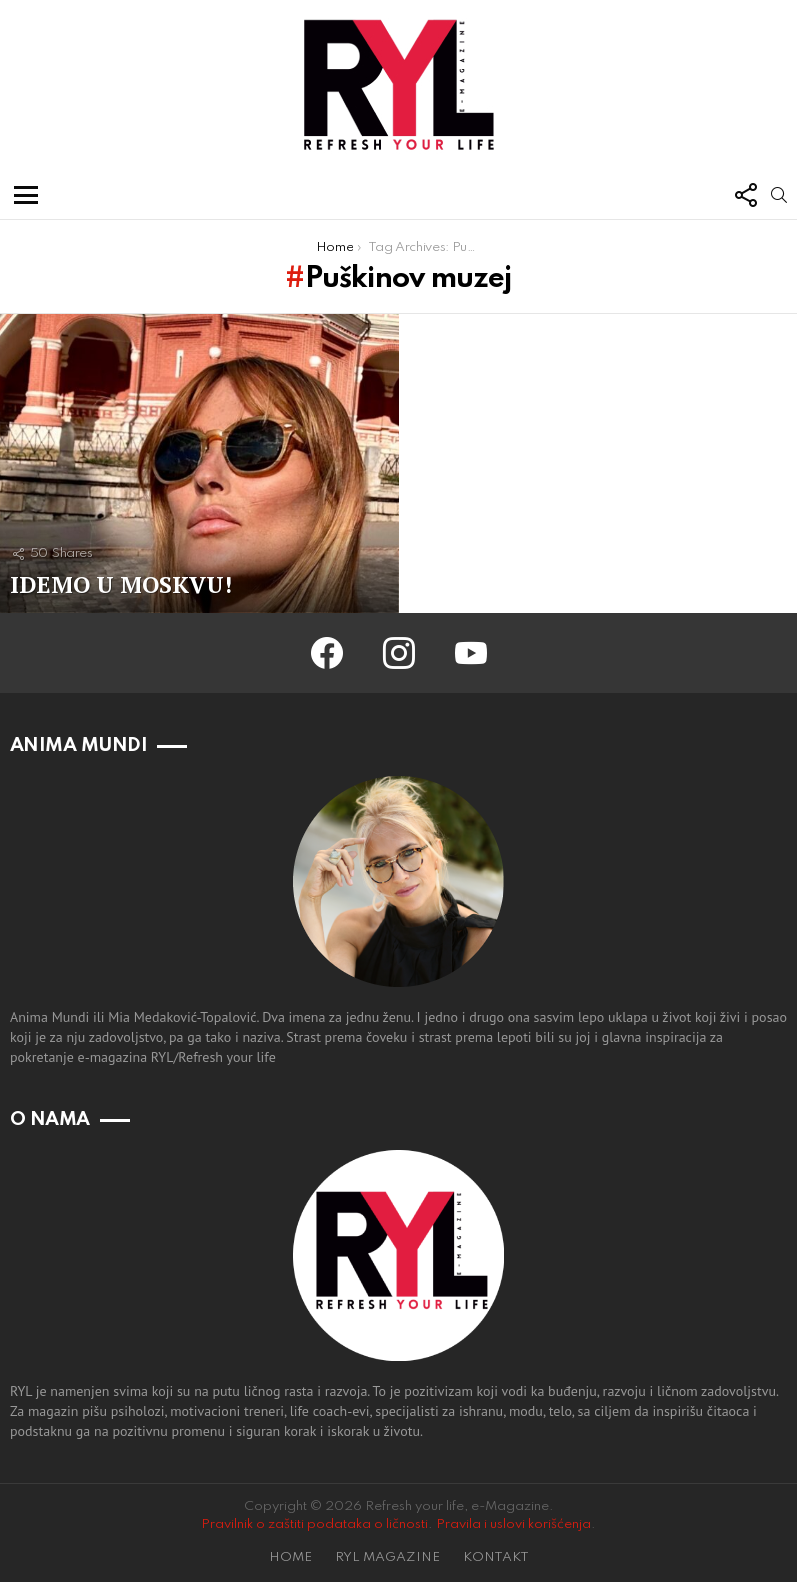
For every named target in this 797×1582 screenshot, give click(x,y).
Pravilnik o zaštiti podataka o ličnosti (314, 1524)
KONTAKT (496, 1557)
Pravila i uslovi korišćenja (513, 1524)
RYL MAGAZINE (387, 1557)
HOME (290, 1557)
